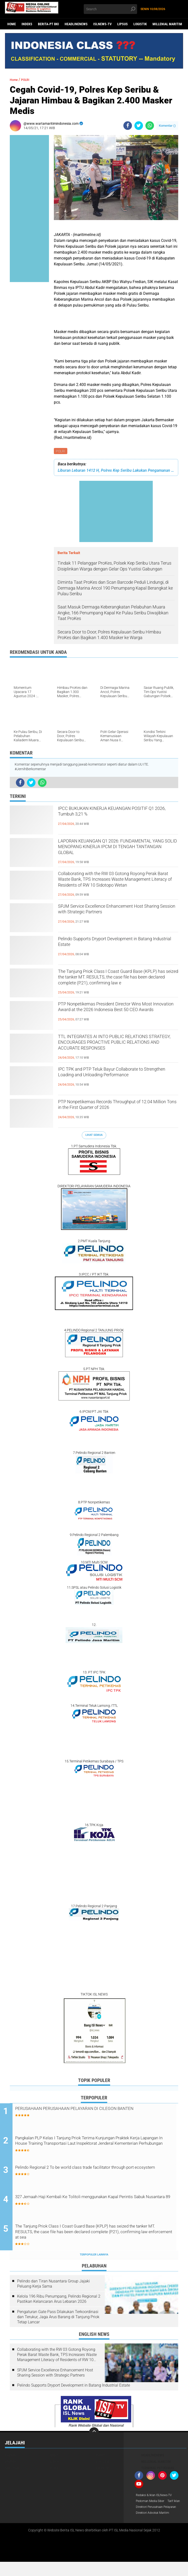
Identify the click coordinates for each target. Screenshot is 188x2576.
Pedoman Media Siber (152, 2504)
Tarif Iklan (143, 2510)
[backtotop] (94, 2434)
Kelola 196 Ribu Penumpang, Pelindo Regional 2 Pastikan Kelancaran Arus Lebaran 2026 (58, 2301)
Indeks (27, 24)
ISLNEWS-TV (102, 24)
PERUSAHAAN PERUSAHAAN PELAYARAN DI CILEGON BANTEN (92, 2113)
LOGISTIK (140, 24)
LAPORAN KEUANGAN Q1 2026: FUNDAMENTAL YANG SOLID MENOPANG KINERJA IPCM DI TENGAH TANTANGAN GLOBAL (117, 851)
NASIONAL (12, 2470)
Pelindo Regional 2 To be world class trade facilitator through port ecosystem (97, 2172)
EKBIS (54, 2457)
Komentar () (167, 125)
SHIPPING (103, 2470)
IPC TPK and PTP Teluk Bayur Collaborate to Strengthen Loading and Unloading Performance (115, 1079)
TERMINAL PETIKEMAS (157, 2470)
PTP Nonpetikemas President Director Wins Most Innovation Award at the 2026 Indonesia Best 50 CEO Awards (117, 1014)
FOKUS (100, 2457)
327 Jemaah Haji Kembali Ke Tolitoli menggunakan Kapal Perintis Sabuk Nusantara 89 (94, 2202)
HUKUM (10, 2463)
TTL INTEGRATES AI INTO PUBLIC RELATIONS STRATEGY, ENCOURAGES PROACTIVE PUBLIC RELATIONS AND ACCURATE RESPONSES (112, 1047)
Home (11, 24)
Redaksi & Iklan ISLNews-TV (157, 2497)
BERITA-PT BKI (48, 24)
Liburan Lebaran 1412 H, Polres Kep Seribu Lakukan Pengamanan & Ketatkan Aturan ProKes (116, 471)
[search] (110, 9)
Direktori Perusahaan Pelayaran (152, 2518)
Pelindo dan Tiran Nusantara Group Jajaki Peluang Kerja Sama (53, 2285)
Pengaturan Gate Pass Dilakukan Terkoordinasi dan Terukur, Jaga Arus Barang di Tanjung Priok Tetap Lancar (58, 2318)
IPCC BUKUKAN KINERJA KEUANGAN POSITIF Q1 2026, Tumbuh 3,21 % (110, 814)
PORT (54, 2470)
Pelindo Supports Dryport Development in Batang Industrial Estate (115, 945)
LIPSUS (122, 24)
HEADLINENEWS (76, 24)
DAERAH (11, 2457)
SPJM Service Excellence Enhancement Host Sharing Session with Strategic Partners (111, 916)
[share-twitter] (138, 125)
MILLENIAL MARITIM (167, 24)
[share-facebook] (127, 125)
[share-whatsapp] (149, 125)
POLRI (61, 451)
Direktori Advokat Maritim (155, 2527)
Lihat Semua (94, 1136)
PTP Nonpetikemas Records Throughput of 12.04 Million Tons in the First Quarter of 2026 (117, 1112)
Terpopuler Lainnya (94, 2256)
